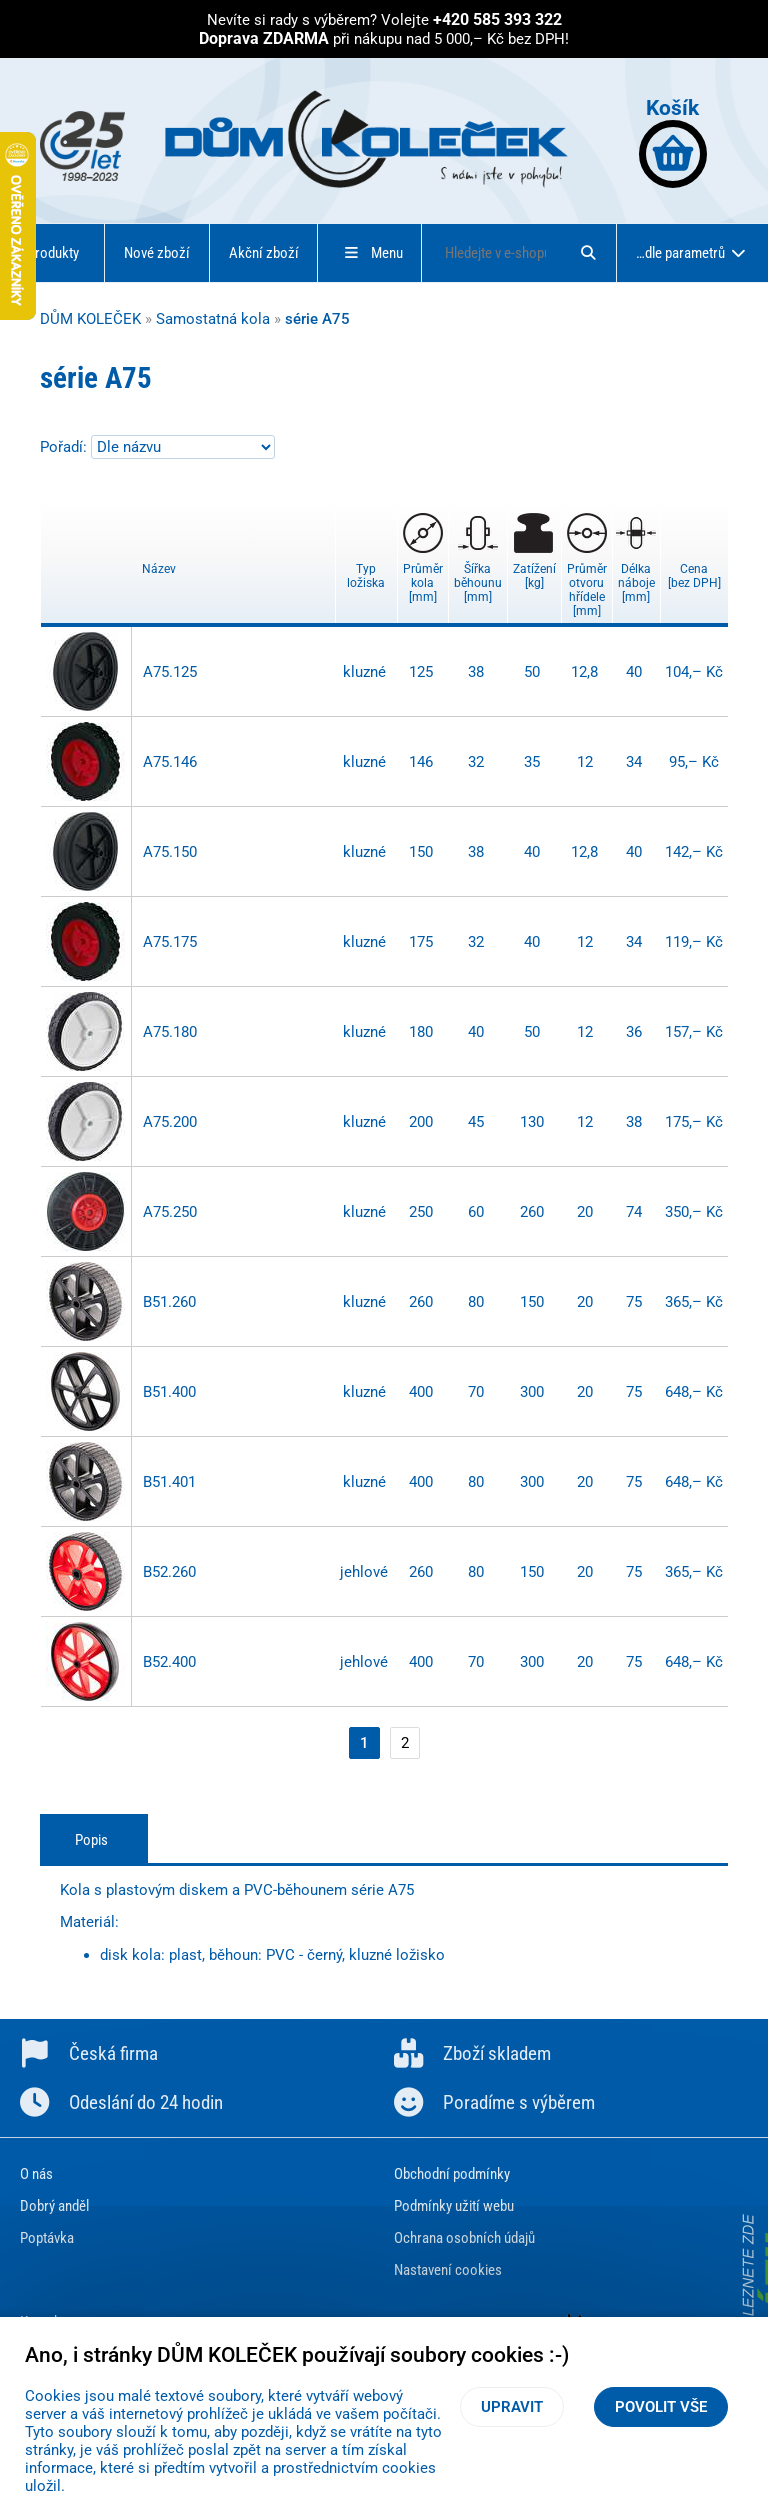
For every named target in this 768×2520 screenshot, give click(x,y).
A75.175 (170, 942)
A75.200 (170, 1122)
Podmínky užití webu (454, 2206)
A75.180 (170, 1032)
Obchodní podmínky (452, 2174)
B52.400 (169, 1662)
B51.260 (169, 1302)
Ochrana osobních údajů (464, 2238)
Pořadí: (65, 447)
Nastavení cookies (448, 2270)
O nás (36, 2174)
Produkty (53, 253)
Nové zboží (157, 253)
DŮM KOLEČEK (90, 319)
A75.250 (170, 1212)
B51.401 (169, 1482)
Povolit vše (661, 2407)
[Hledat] (588, 253)
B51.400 (169, 1392)
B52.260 (169, 1572)
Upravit (512, 2407)
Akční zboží (264, 253)
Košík (673, 141)
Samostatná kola (213, 319)
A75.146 (170, 762)
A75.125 (170, 672)
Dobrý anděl (54, 2206)
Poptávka (47, 2238)
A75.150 (170, 852)
